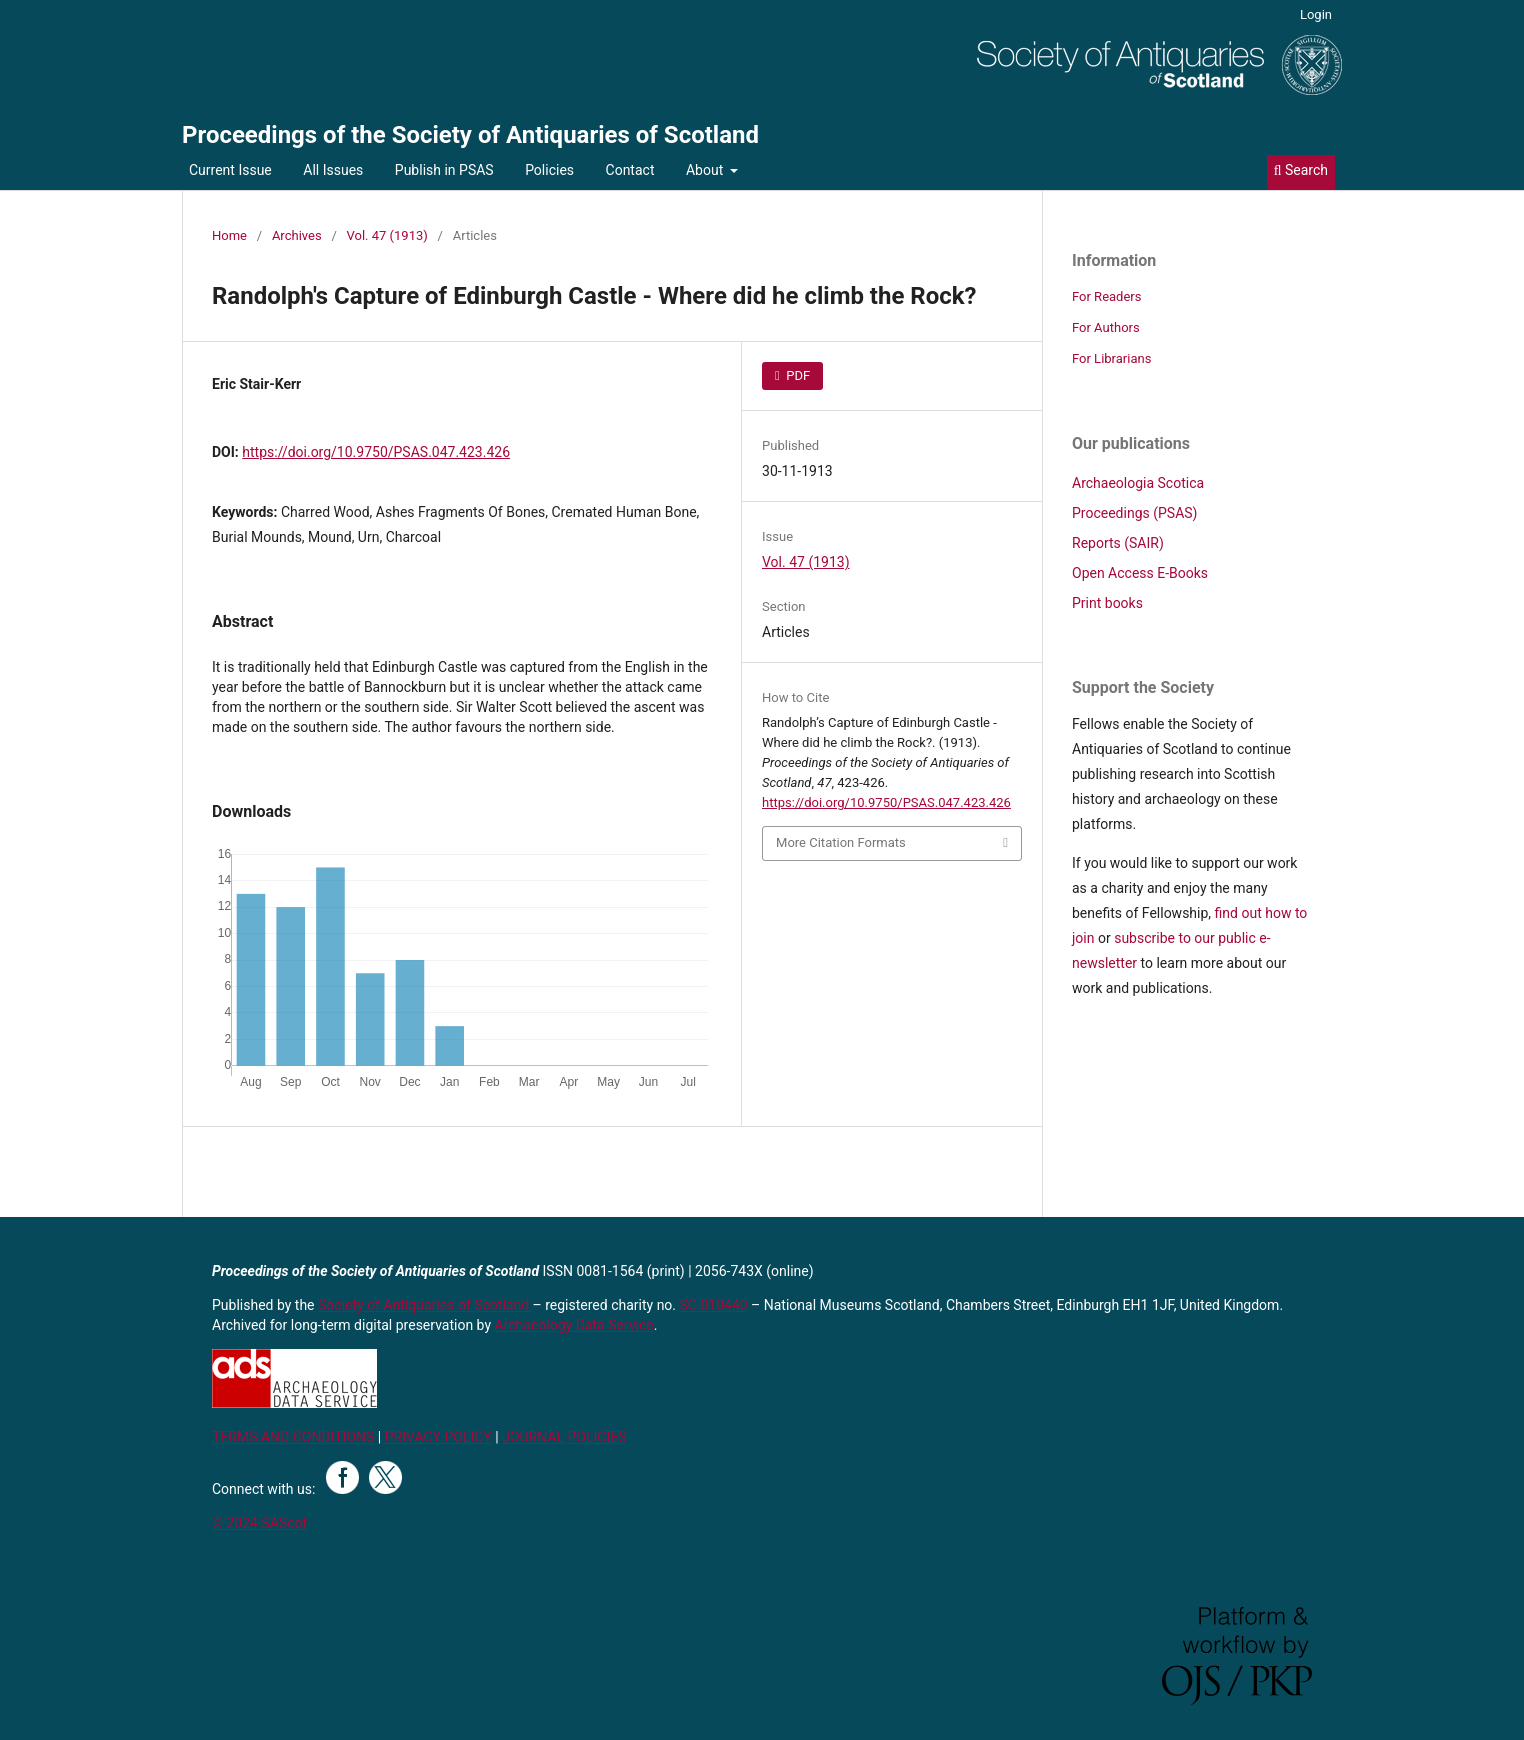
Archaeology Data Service (574, 1325)
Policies (549, 170)
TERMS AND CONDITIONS (293, 1437)
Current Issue (230, 170)
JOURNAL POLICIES (564, 1437)
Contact (630, 170)
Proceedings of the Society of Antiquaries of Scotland (470, 135)
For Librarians (1111, 358)
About (706, 170)
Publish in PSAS (444, 170)
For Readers (1107, 296)
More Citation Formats (841, 842)
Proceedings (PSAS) (1134, 513)
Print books (1107, 603)
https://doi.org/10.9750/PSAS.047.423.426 (376, 452)
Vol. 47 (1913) (387, 235)
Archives (297, 235)
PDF (796, 375)
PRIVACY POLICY (438, 1437)
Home (229, 235)
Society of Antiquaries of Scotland (425, 1305)
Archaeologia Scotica (1138, 483)
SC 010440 (714, 1305)
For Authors (1106, 327)
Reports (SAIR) (1118, 543)
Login (1316, 14)
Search (1301, 170)
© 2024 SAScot (259, 1523)
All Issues (333, 170)
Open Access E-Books (1140, 573)
